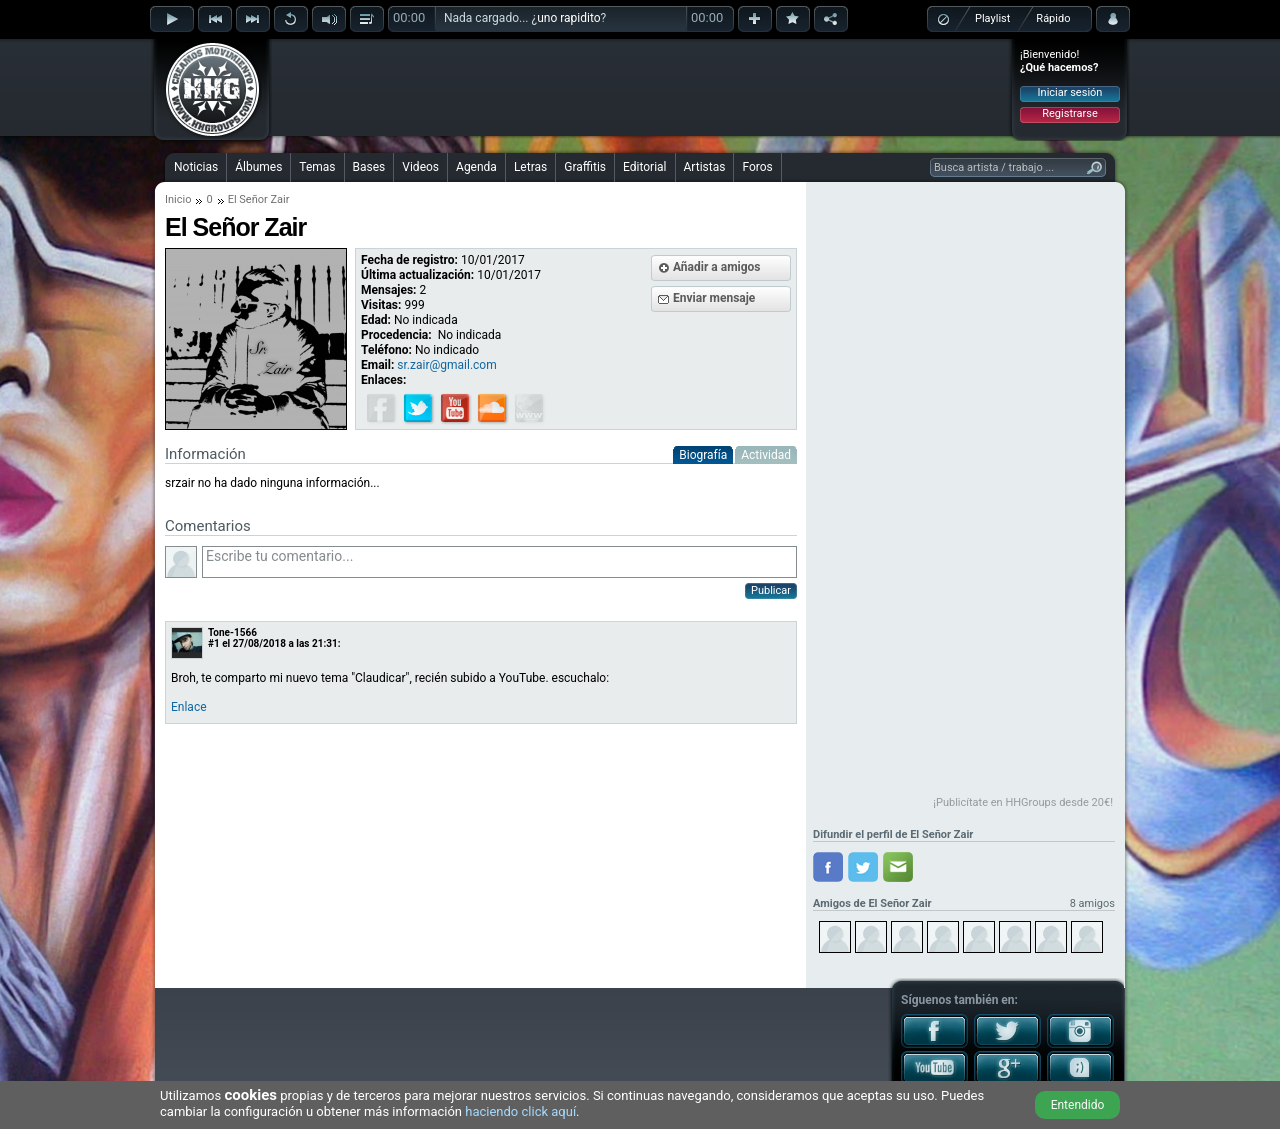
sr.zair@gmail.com (446, 365)
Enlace (189, 707)
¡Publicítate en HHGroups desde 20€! (1023, 802)
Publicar (771, 590)
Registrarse (1069, 113)
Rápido (1053, 18)
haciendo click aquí (520, 1111)
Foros (757, 167)
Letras (530, 167)
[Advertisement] (641, 87)
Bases (369, 167)
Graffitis (585, 167)
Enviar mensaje (714, 298)
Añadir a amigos (717, 267)
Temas (317, 167)
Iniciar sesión (1070, 92)
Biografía (703, 455)
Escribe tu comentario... (499, 562)
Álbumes (258, 167)
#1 (214, 643)
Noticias (196, 167)
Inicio (178, 199)
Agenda (476, 167)
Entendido (1078, 1105)
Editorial (644, 167)
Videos (420, 167)
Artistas (705, 167)
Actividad (766, 455)
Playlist (992, 18)
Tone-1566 (232, 632)
